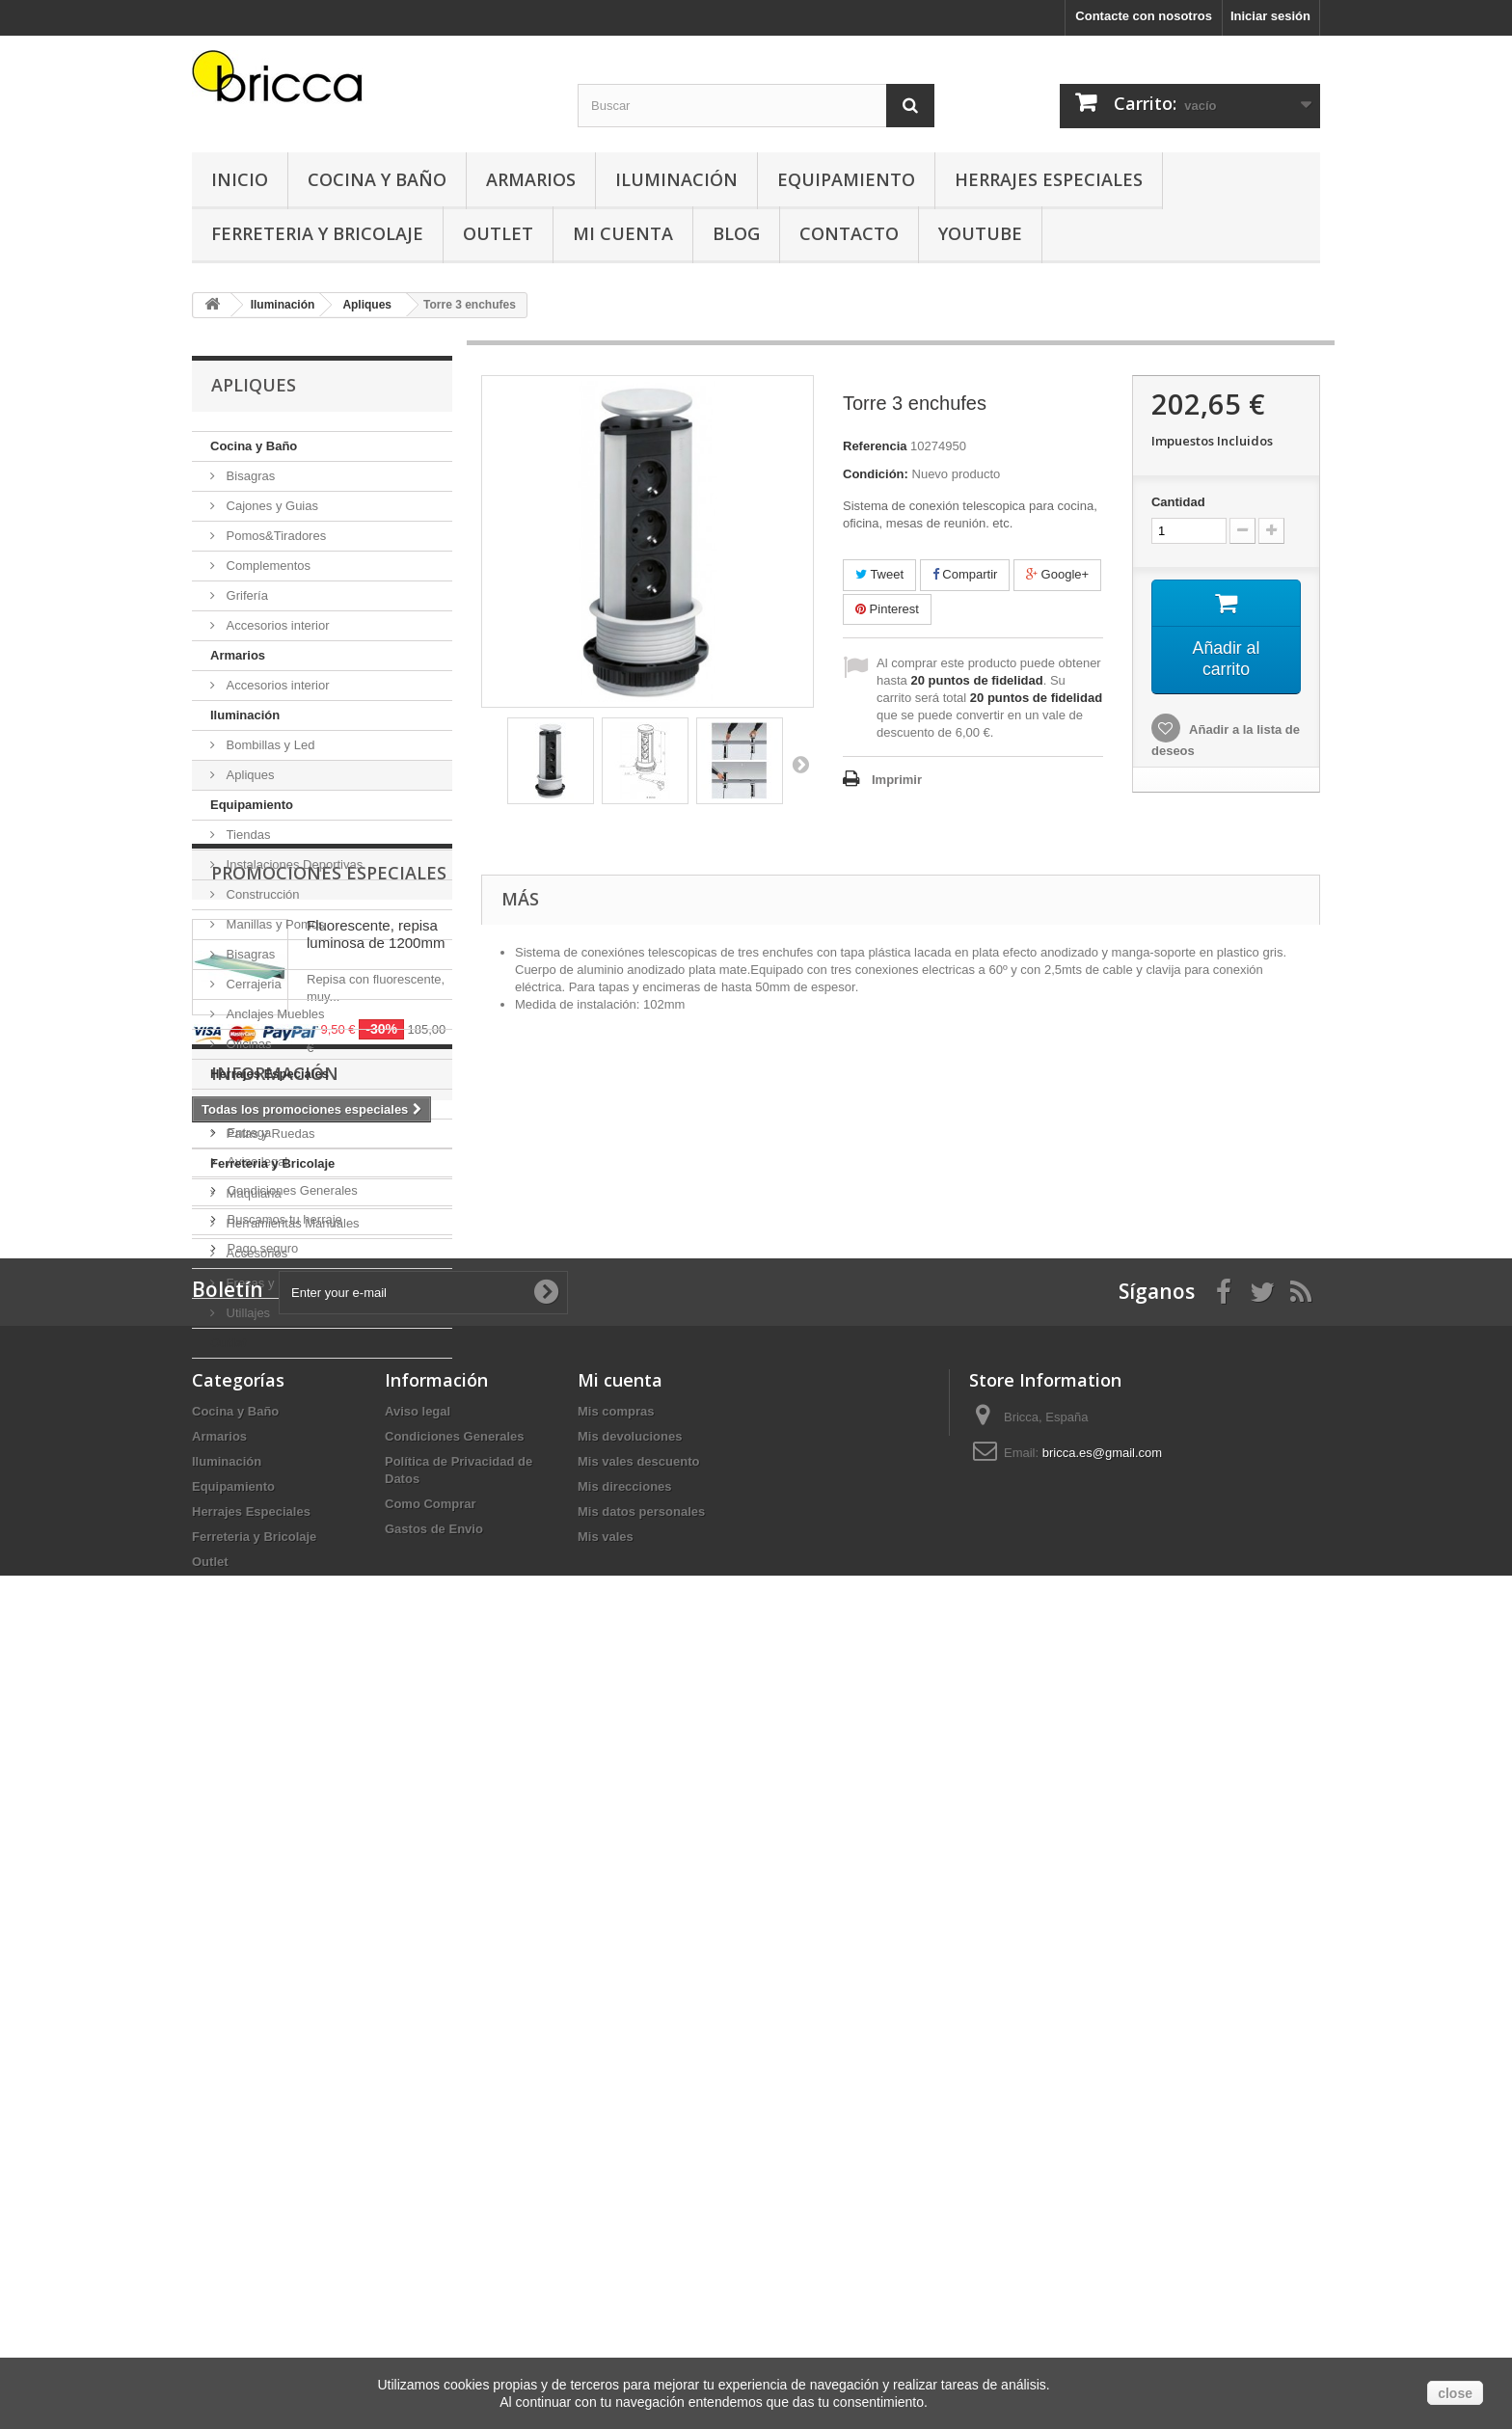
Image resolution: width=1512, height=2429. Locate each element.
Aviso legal (255, 1825)
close (1455, 2393)
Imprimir (897, 779)
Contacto (849, 233)
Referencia (874, 446)
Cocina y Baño (377, 179)
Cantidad (1178, 502)
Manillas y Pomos (273, 924)
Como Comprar (430, 2249)
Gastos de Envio (434, 2274)
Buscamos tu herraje (283, 1883)
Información (274, 1744)
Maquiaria (252, 1193)
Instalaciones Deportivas (293, 864)
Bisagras (249, 476)
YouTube (980, 233)
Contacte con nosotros (1143, 16)
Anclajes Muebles (274, 1014)
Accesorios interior (276, 625)
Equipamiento (846, 179)
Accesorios (255, 1253)
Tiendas (246, 834)
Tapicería (250, 1103)
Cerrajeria (252, 984)
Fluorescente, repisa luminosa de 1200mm (376, 1478)
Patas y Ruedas (268, 1133)
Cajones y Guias (270, 506)
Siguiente (800, 763)
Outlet (498, 233)
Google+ (1057, 574)
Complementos (266, 565)
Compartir (965, 574)
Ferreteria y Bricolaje (317, 233)
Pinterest (887, 609)
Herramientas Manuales (291, 1223)
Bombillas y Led (268, 745)
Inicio (239, 179)
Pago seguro (261, 1911)
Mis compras (616, 2156)
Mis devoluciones (630, 2181)
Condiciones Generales (291, 1854)
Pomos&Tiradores (274, 535)
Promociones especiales (328, 1416)
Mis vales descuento (638, 2207)
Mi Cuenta (623, 233)
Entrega (247, 1796)
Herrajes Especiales (1049, 179)
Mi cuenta (620, 2125)
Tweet (879, 574)
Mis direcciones (625, 2232)
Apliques (248, 775)
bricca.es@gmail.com (1102, 2198)
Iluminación (676, 179)
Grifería (245, 595)
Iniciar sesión (1270, 16)
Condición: (875, 474)
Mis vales (606, 2282)
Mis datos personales (641, 2257)
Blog (736, 233)
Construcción (261, 894)
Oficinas (247, 1044)
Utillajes (246, 1313)
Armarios (531, 179)
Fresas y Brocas (270, 1283)
